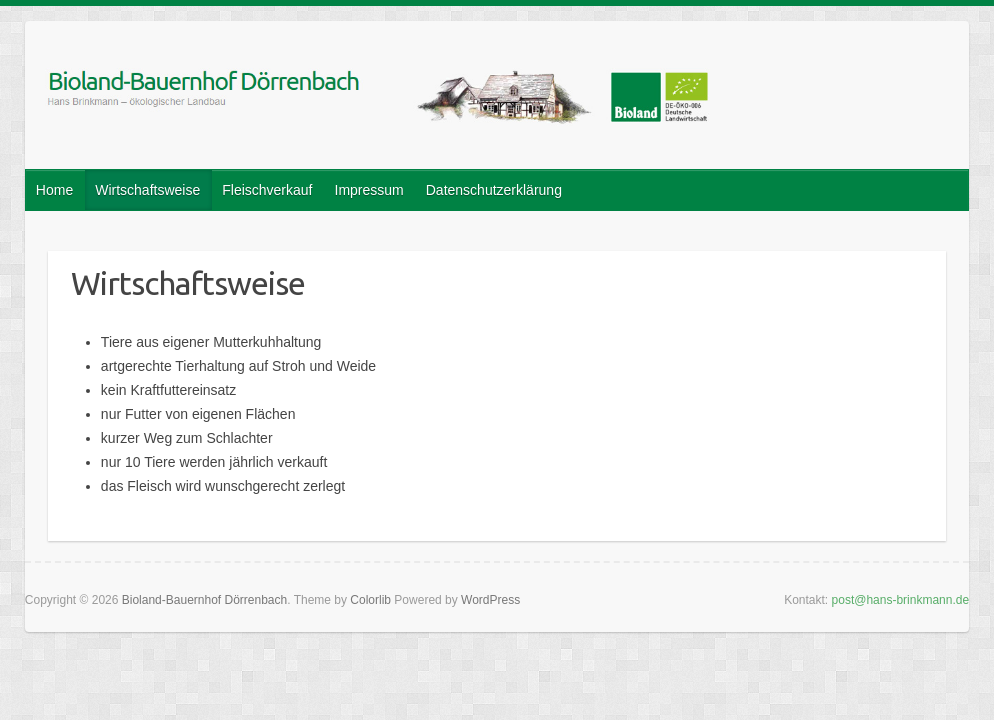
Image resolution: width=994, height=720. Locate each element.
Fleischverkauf (267, 190)
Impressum (369, 190)
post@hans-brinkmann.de (901, 600)
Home (54, 190)
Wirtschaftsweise (147, 190)
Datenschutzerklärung (494, 190)
